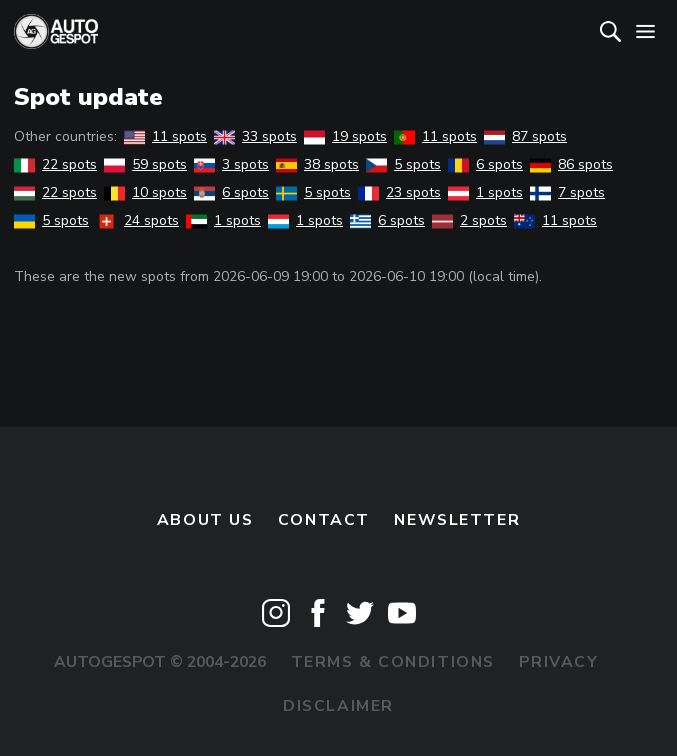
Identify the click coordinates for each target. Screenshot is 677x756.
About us (205, 520)
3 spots (231, 164)
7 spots (567, 192)
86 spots (571, 164)
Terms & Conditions (393, 662)
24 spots (137, 220)
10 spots (145, 192)
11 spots (165, 136)
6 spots (485, 164)
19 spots (345, 136)
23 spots (399, 192)
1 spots (485, 192)
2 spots (469, 220)
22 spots (55, 164)
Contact (324, 520)
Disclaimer (338, 706)
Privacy (558, 662)
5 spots (403, 164)
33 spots (255, 136)
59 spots (145, 164)
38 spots (317, 164)
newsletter (457, 520)
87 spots (525, 136)
